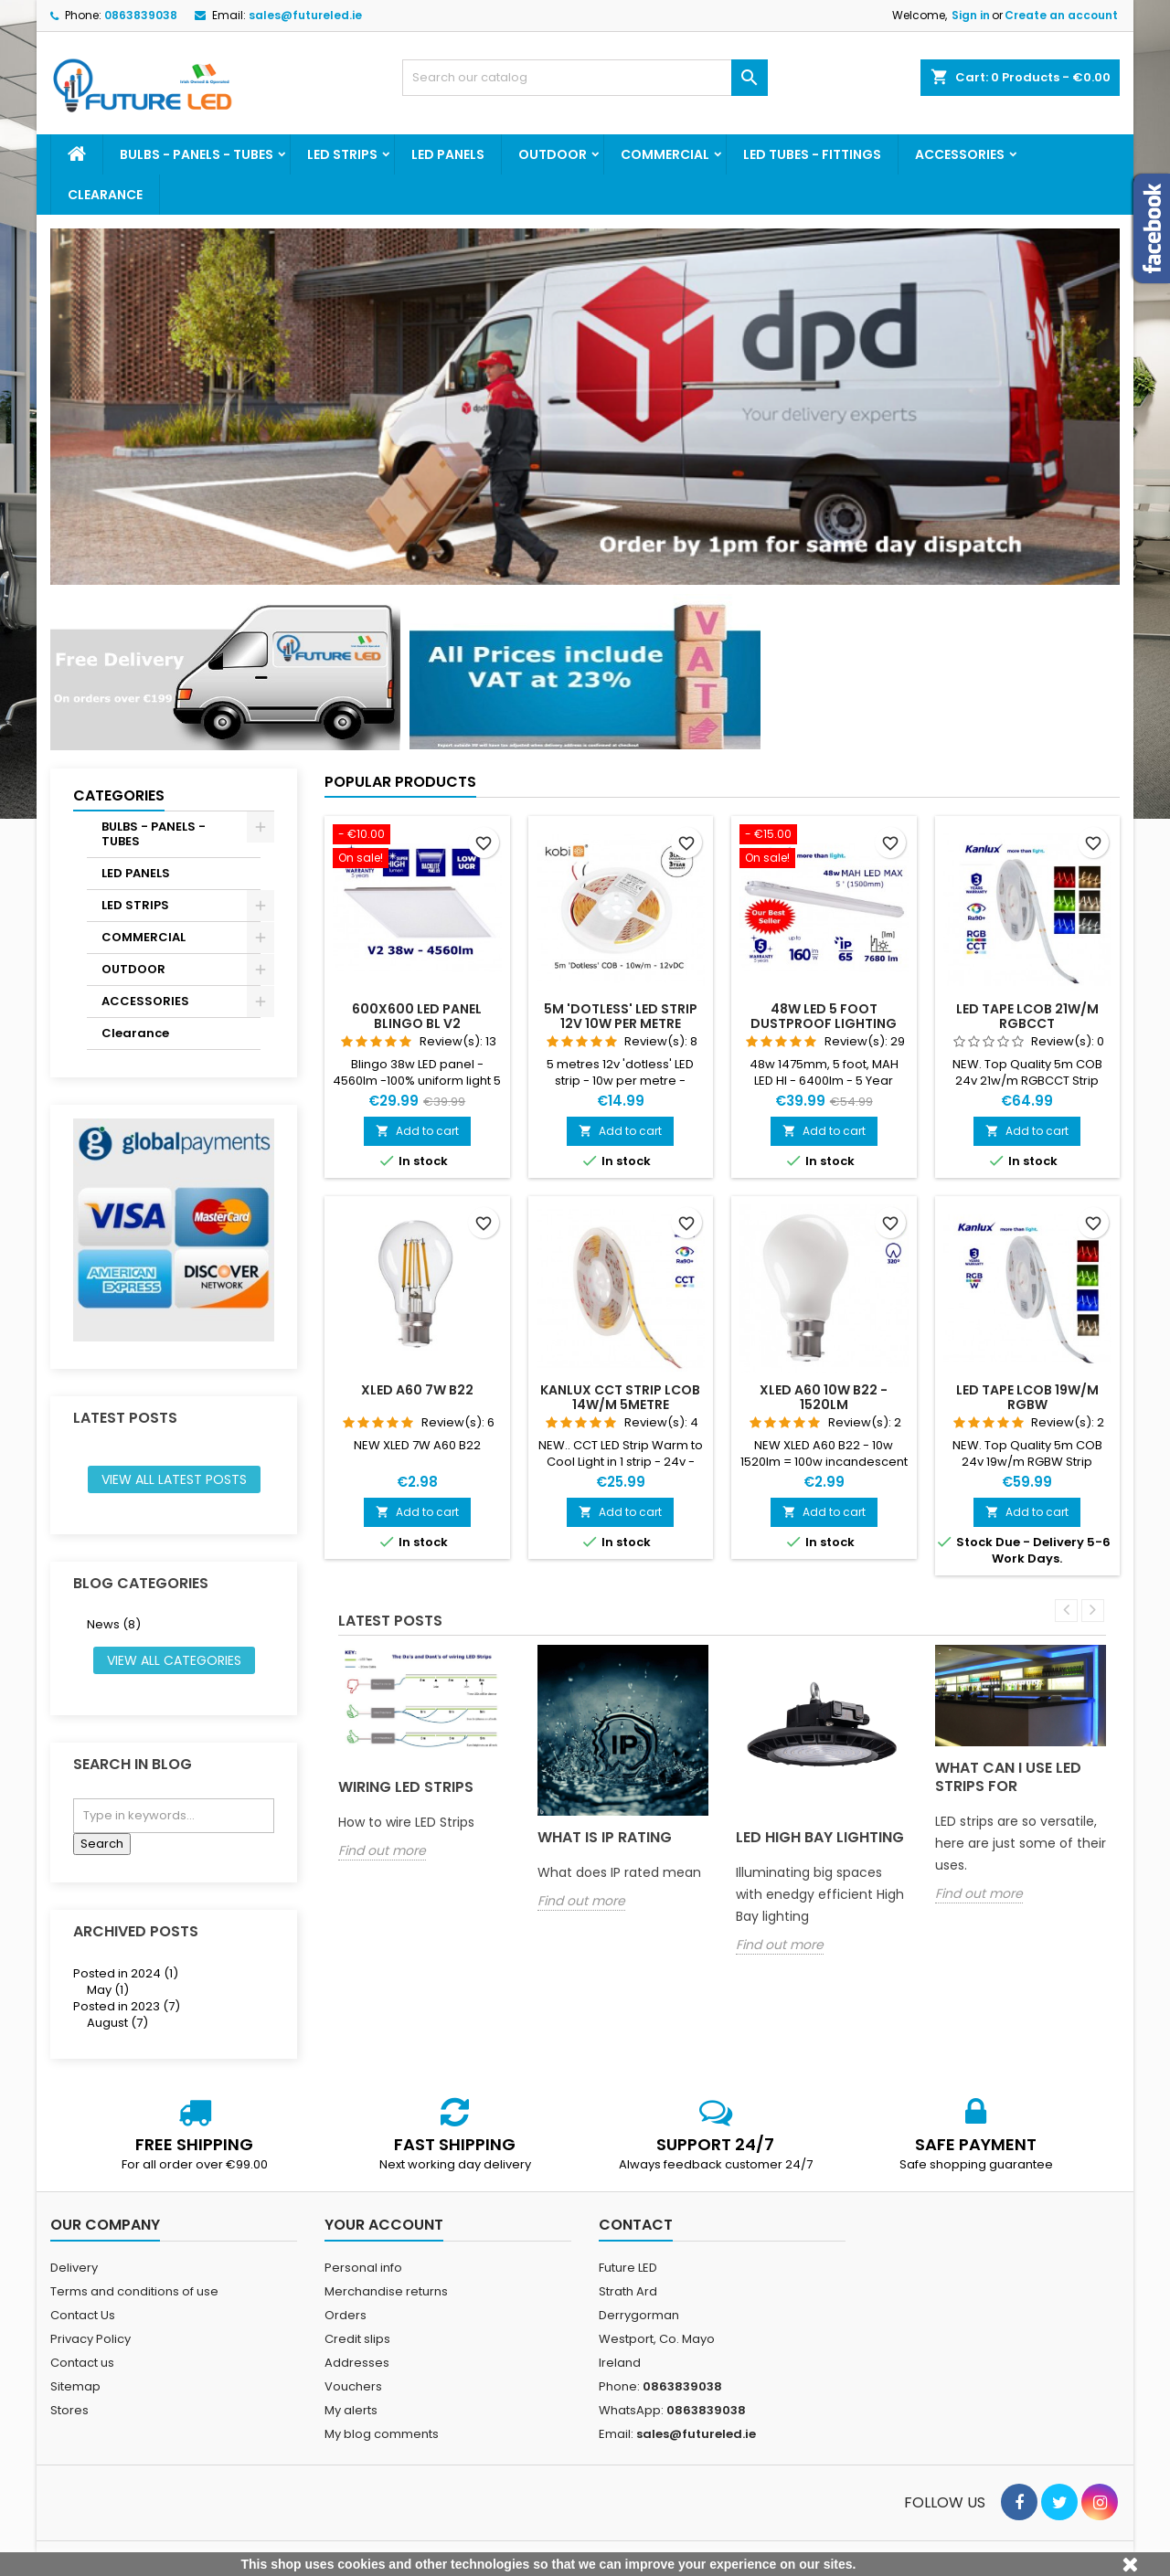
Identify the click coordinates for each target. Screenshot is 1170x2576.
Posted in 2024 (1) (125, 1973)
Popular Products (400, 781)
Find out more (382, 1851)
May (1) (108, 1989)
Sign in (971, 15)
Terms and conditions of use (134, 2291)
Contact (636, 2224)
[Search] (585, 77)
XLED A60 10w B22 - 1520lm (824, 1397)
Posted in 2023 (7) (126, 2006)
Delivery (74, 2267)
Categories (119, 795)
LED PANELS (447, 154)
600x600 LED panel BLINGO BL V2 (417, 1016)
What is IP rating (604, 1837)
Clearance (105, 195)
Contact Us (82, 2315)
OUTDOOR (552, 154)
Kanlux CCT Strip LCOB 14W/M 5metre (620, 1397)
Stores (69, 2410)
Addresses (356, 2362)
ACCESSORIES (960, 154)
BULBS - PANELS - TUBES (196, 154)
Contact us (82, 2362)
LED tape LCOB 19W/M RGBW (1027, 1397)
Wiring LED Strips (405, 1786)
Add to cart (417, 1131)
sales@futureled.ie (305, 15)
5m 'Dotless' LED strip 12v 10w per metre (620, 1016)
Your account (383, 2224)
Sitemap (75, 2386)
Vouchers (353, 2386)
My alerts (351, 2410)
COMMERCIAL (665, 154)
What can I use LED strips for (1008, 1777)
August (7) (117, 2022)
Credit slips (357, 2339)
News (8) (114, 1624)
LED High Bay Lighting (820, 1837)
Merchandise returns (386, 2291)
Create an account (1061, 15)
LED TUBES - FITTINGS (812, 154)
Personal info (363, 2267)
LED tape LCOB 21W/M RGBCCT (1027, 1016)
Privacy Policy (90, 2339)
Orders (345, 2315)
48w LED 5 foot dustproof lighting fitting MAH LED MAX (823, 1023)
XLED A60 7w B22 (417, 1390)
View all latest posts (174, 1479)
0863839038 (140, 15)
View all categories (174, 1660)
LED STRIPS (342, 154)
